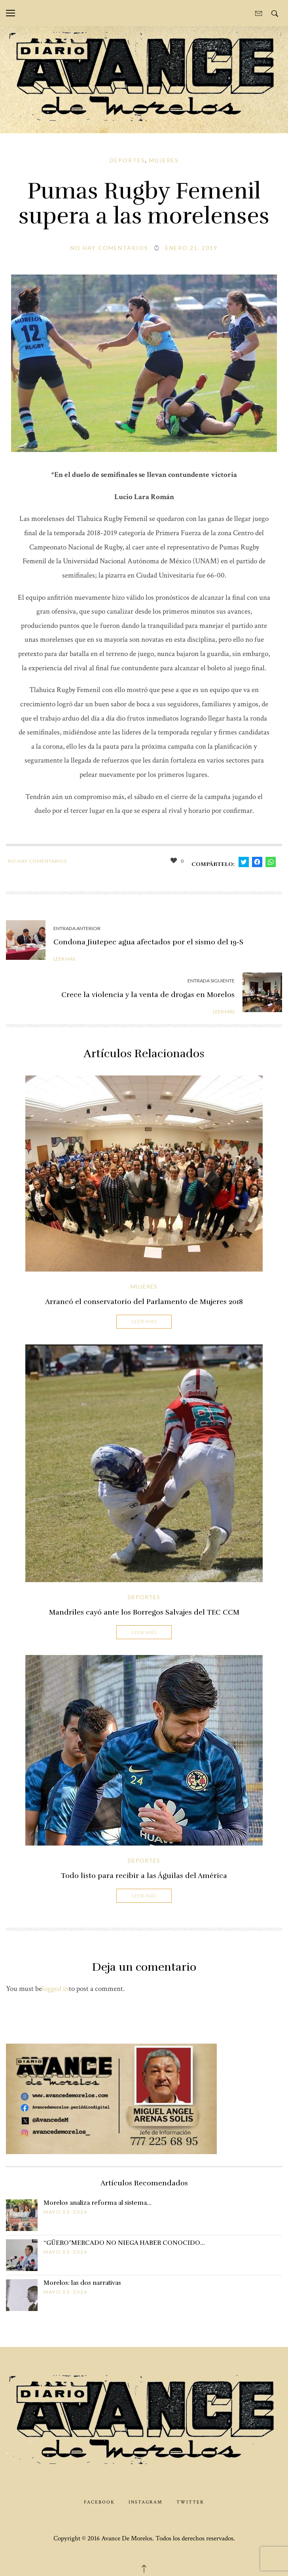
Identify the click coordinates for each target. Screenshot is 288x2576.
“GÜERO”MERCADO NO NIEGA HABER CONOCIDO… (124, 2243)
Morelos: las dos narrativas (82, 2283)
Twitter (190, 2502)
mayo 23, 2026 (65, 2212)
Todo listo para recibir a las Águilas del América (144, 1875)
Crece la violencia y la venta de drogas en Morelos (148, 994)
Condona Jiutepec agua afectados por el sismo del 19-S (148, 942)
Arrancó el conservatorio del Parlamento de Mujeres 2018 (144, 1301)
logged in (55, 1989)
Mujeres (164, 160)
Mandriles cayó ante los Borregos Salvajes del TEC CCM (144, 1612)
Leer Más (144, 1321)
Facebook (99, 2502)
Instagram (146, 2502)
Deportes (127, 160)
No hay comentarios (109, 247)
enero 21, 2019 (191, 247)
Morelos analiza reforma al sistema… (98, 2203)
